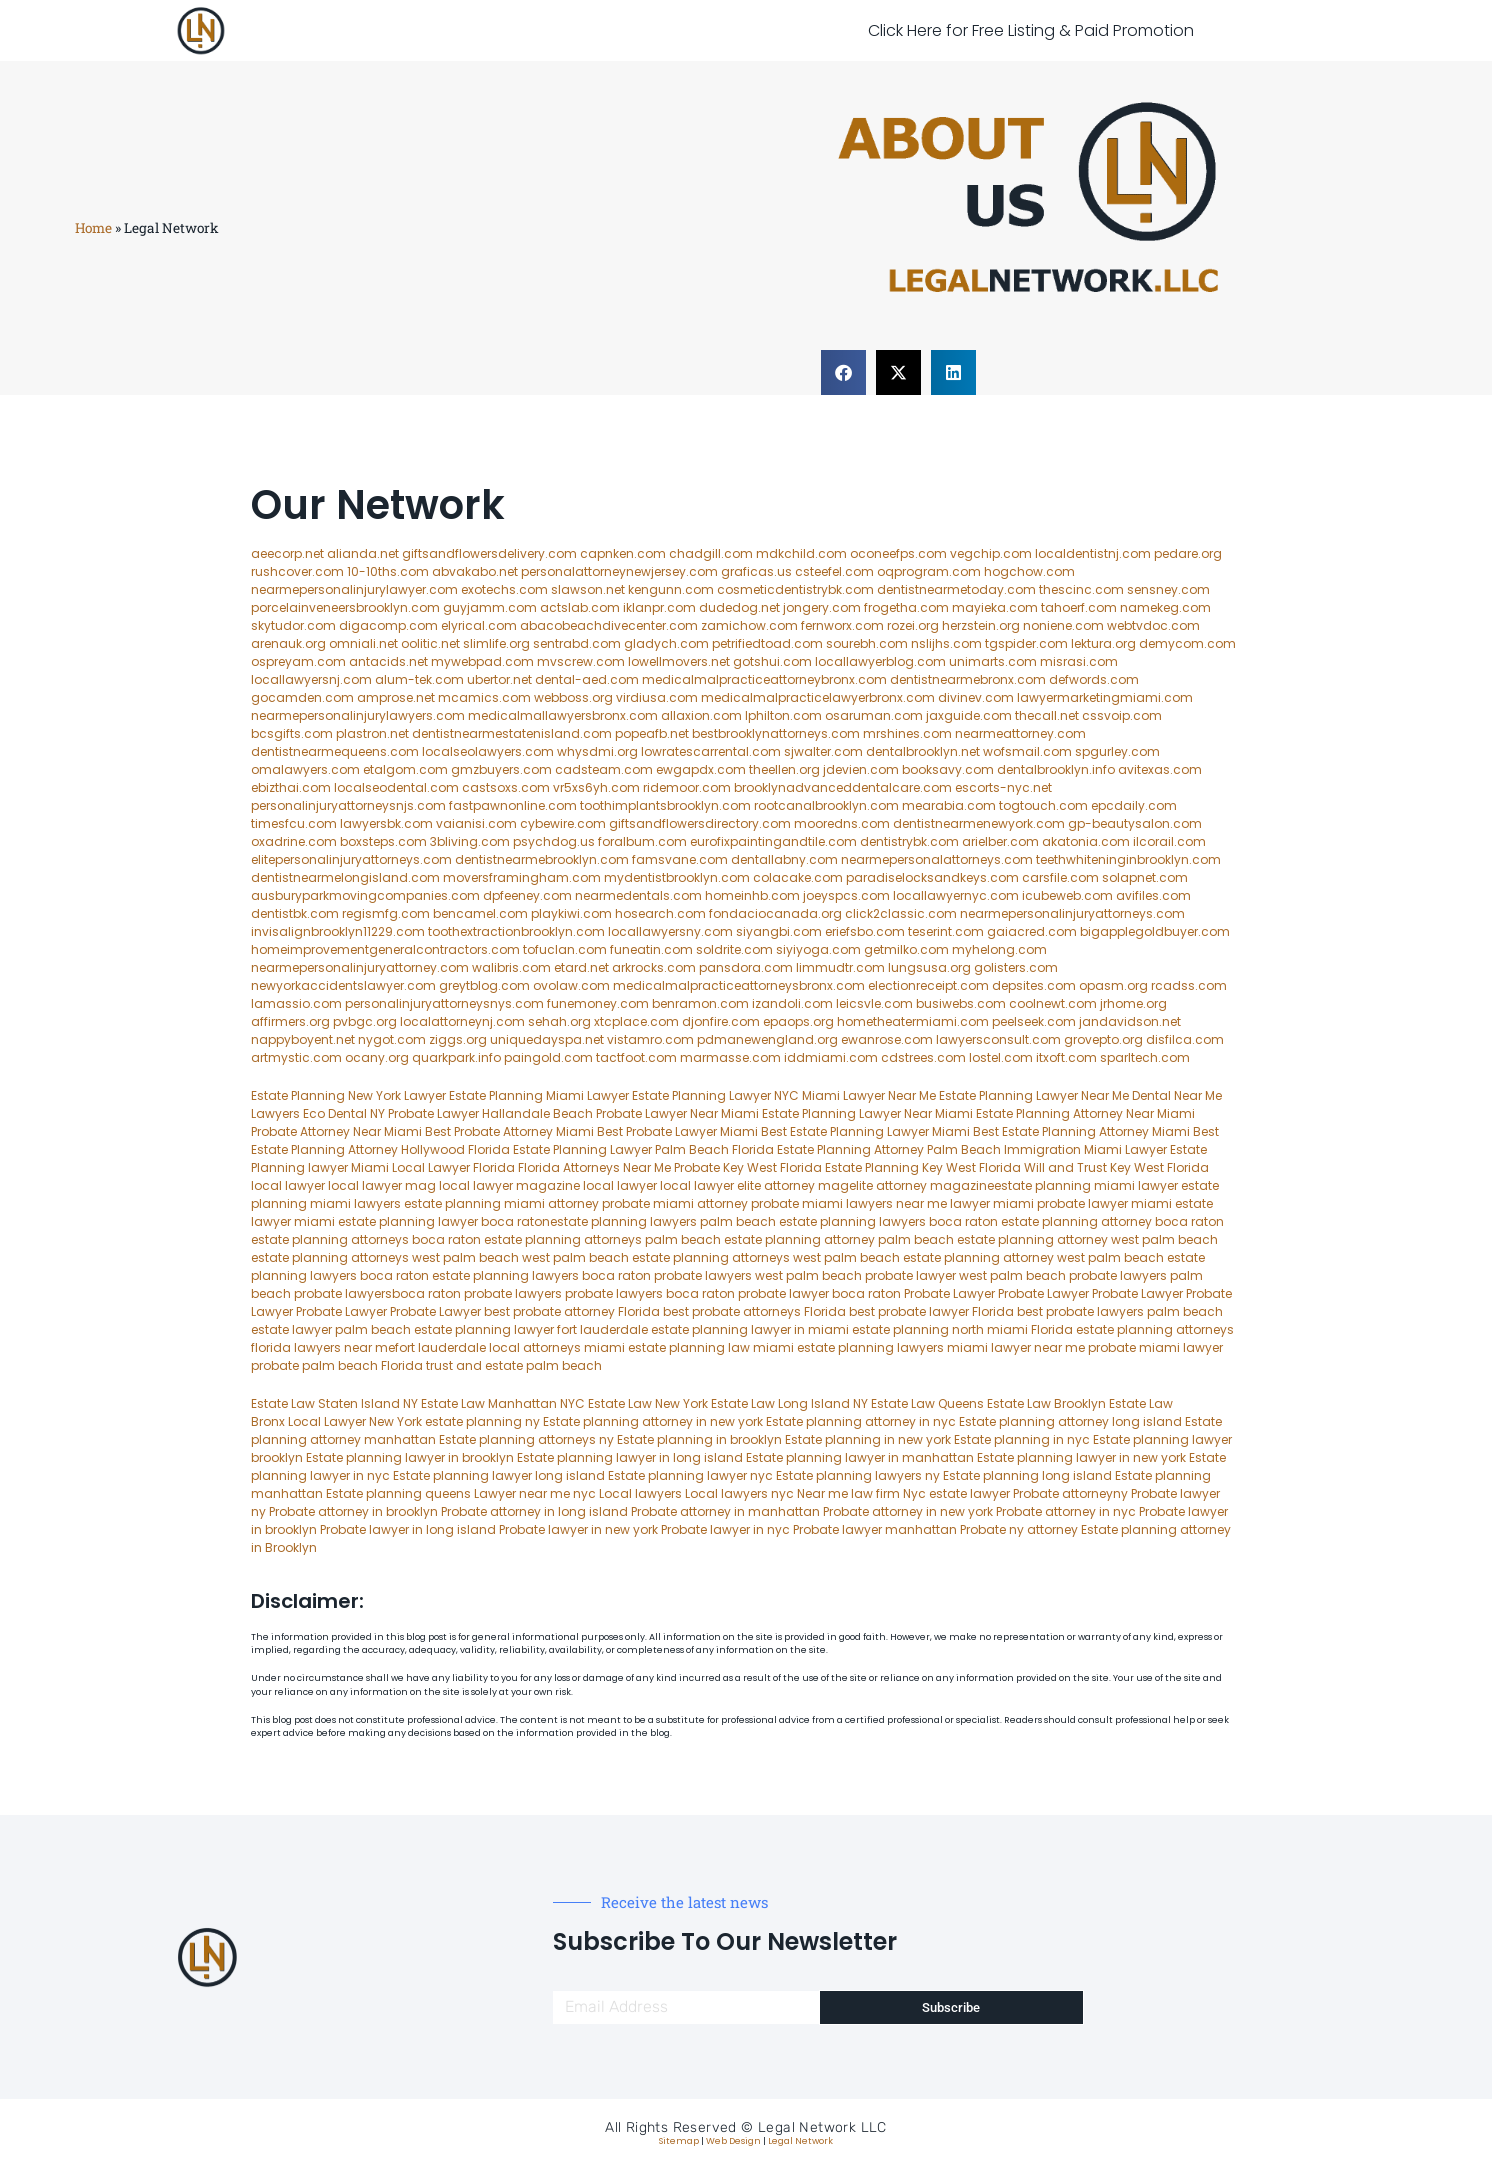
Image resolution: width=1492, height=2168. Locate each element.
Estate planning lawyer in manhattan (860, 1457)
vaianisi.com (476, 823)
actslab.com (580, 607)
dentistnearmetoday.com (956, 589)
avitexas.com (1160, 769)
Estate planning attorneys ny (526, 1439)
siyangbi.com (779, 931)
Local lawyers (640, 1493)
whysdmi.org (597, 751)
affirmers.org (290, 1021)
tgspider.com (1026, 643)
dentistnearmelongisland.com (345, 877)
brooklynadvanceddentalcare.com (843, 787)
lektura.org (1103, 643)
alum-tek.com (419, 679)
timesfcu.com (294, 823)
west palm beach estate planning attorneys (656, 1257)
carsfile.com (1060, 877)
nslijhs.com (946, 643)
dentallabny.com (784, 859)
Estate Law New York (648, 1403)
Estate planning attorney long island (1070, 1421)
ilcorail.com (1169, 841)
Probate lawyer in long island (408, 1529)
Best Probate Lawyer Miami (677, 1131)
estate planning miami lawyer (1086, 1185)
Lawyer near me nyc (535, 1493)
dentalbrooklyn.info (1056, 769)
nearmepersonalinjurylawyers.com (358, 715)
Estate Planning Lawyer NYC (715, 1095)
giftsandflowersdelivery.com (489, 553)
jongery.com (822, 607)
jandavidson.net (1130, 1021)
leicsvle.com (874, 1003)
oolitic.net (430, 643)
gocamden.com (302, 697)
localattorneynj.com (462, 1021)
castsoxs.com (506, 787)
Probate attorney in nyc (1066, 1511)
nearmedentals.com (638, 895)
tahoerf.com (1079, 607)
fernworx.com (842, 625)
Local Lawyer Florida (453, 1167)
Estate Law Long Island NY (789, 1403)
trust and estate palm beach (514, 1365)
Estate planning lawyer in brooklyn (410, 1457)
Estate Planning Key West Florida (923, 1167)
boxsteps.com (383, 841)
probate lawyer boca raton (819, 1293)
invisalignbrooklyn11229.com (338, 931)
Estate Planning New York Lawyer (348, 1095)
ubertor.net (499, 679)
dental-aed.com (587, 679)
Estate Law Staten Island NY (334, 1403)
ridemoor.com (687, 787)
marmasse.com (730, 1057)
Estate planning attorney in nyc (861, 1421)
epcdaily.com (1134, 805)
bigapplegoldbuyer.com (1155, 931)
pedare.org (1188, 553)
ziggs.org (458, 1039)
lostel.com (1001, 1057)
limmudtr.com (840, 967)
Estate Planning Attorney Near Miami (1085, 1113)
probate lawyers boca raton (650, 1293)
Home (93, 228)
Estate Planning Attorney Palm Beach (889, 1149)
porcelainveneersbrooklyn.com (345, 607)
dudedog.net (739, 607)
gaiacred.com (1032, 931)
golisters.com (1016, 967)
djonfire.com (721, 1021)
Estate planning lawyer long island (499, 1475)
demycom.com (1187, 643)
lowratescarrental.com (711, 751)
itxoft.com (1066, 1057)
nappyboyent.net (303, 1039)
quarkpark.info (456, 1057)
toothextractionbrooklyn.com (516, 931)
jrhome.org (1133, 1003)
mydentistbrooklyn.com (677, 877)
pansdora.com (746, 967)
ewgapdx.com (701, 769)
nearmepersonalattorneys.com (937, 859)
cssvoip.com (1122, 715)
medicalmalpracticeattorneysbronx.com (739, 985)
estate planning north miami (940, 1329)
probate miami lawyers (822, 1203)
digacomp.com (388, 625)
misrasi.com (1079, 661)
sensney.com (1168, 589)
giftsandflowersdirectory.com (700, 823)
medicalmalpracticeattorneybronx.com (764, 679)
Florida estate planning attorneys (1132, 1329)
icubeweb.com (1067, 895)
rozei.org (913, 625)
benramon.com (700, 1003)
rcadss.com (1189, 985)
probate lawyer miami (1104, 1203)
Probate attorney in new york (908, 1511)
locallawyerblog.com (880, 661)
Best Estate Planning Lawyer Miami (865, 1131)
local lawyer (288, 1185)
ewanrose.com (887, 1039)
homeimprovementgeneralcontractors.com (385, 949)
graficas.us (756, 571)
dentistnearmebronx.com (968, 679)
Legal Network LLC (822, 2127)
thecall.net (1047, 715)
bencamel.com (480, 913)
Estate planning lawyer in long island (630, 1457)
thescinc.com (1081, 589)
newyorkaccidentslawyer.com (343, 985)
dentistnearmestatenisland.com (512, 733)
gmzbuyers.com (501, 769)
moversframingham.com (522, 877)
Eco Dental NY (344, 1113)
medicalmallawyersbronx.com (563, 715)
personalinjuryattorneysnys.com (444, 1003)
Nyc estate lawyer (956, 1493)
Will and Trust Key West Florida (1116, 1167)
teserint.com (946, 931)
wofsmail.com (1027, 751)
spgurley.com (1117, 751)
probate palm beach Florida (337, 1365)
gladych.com (666, 643)
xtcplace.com (636, 1021)
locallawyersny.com (670, 931)
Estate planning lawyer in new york (1081, 1457)
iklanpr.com (659, 607)
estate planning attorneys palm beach (602, 1239)
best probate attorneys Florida (754, 1311)
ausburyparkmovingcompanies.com (365, 895)
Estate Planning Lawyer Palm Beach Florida (643, 1149)
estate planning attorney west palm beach (1087, 1239)
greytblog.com (484, 985)
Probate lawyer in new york (578, 1529)
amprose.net (396, 697)
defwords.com (1094, 679)
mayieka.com (995, 607)
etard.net (581, 967)
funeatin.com (651, 949)
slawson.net (588, 589)
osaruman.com (874, 715)
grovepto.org (1103, 1039)
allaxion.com (701, 715)
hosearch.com (660, 913)
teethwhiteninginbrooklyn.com (1128, 859)
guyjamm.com (490, 607)
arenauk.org (288, 643)
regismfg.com (386, 913)
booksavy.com (948, 769)
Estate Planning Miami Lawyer (539, 1095)
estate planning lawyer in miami (750, 1329)
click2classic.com (901, 913)
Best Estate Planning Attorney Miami (1081, 1131)
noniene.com (1063, 625)
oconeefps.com (898, 553)
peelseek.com (1035, 1021)
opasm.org (1113, 985)
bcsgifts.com (292, 733)
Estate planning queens (398, 1493)
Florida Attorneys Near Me (594, 1167)
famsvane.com (680, 859)
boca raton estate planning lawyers (469, 1275)
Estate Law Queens (927, 1403)
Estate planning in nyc (1022, 1439)
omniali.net (363, 643)
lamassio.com (296, 1003)
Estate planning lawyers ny (858, 1475)
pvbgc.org (365, 1021)
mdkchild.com (801, 553)
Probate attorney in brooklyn (353, 1511)
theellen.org (784, 769)
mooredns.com (842, 823)
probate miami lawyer (1155, 1347)
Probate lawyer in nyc (725, 1529)
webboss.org (573, 697)
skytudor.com (293, 625)
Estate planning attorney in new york (653, 1421)
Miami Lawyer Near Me (869, 1095)
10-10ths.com (388, 571)
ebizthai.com (291, 787)
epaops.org (798, 1021)
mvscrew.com (581, 661)
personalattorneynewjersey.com (619, 571)
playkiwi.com (571, 913)
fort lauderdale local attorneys (488, 1347)
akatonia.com (1086, 841)
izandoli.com (792, 1003)
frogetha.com (906, 607)
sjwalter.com (823, 751)
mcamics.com (484, 697)
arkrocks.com (654, 967)
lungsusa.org (929, 967)
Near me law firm (848, 1493)
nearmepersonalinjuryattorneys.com (1072, 913)
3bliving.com (470, 841)
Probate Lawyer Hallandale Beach (490, 1113)
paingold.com (548, 1057)
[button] (843, 372)
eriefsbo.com (865, 931)
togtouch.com (1043, 805)
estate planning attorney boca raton (1112, 1221)
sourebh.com (867, 643)
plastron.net (372, 733)
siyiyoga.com (818, 949)
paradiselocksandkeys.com (932, 877)
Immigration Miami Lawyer (1085, 1149)
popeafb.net (652, 733)
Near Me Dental (1126, 1095)
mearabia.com (949, 805)
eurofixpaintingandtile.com (773, 841)
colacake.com (798, 877)
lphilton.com (783, 715)
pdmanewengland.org (767, 1039)
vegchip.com (991, 553)
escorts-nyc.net (1003, 787)
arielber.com (1000, 841)
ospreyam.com (298, 661)
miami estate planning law (667, 1347)
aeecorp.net (287, 553)
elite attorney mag (793, 1185)
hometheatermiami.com (913, 1021)
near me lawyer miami (965, 1203)
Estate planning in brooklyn (699, 1439)
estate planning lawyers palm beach (663, 1221)
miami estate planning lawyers (848, 1347)
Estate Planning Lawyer (1008, 1095)
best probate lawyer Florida (931, 1311)
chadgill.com (711, 553)
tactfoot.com (636, 1057)
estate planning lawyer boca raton (444, 1221)
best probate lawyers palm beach (1120, 1311)
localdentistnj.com (1093, 553)
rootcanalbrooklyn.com (826, 805)
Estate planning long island (1027, 1475)
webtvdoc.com (1153, 625)
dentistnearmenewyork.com (979, 823)
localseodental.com (396, 787)
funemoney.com (598, 1003)
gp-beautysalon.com (1135, 823)
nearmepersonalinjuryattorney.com (360, 967)
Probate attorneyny (1070, 1493)
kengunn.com (671, 589)
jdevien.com (861, 769)
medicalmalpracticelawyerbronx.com (818, 697)
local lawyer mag (382, 1185)
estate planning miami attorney (501, 1203)
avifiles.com (1153, 895)
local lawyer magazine (509, 1185)
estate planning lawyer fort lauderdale (531, 1329)
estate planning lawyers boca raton (888, 1221)
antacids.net (388, 661)
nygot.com (392, 1039)
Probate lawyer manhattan (875, 1529)
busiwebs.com (961, 1003)
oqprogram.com (929, 571)
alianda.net (363, 553)
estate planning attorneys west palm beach (385, 1257)
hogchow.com (1029, 571)
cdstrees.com (923, 1057)
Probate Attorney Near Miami (336, 1131)
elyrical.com (479, 625)
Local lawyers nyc (739, 1493)
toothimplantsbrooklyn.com (665, 805)
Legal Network (800, 2141)
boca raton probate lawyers (667, 1275)
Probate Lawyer (949, 1293)
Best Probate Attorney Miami (509, 1131)
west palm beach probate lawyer (855, 1275)
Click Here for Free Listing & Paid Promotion (1031, 30)
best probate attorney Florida (572, 1311)
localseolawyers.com (488, 751)
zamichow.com (749, 625)
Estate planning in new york (868, 1439)
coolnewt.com (1053, 1003)
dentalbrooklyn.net (923, 751)
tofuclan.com (565, 949)
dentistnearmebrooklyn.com (542, 859)
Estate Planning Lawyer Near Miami (867, 1113)
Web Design (733, 2141)
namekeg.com (1165, 607)
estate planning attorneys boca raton (366, 1239)
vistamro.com (650, 1039)
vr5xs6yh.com (596, 787)
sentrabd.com (577, 643)
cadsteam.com (604, 769)
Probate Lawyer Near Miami (677, 1113)
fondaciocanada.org (775, 913)
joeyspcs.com (846, 895)
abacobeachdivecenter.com (609, 625)
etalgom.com (405, 769)
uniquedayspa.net (547, 1039)
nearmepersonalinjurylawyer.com (354, 589)
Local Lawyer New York (355, 1421)
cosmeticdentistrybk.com (795, 589)
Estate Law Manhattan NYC (503, 1403)
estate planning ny (482, 1421)
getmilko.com (906, 949)
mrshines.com (907, 733)
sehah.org (559, 1021)
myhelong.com (999, 949)
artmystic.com (296, 1057)
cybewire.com (563, 823)
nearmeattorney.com (1020, 733)
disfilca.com (1185, 1039)
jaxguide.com (969, 715)
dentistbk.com (295, 913)
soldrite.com (734, 949)
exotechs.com (504, 589)
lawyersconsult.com (998, 1039)
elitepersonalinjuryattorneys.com (351, 859)
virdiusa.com (657, 697)
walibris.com (511, 967)
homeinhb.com (752, 895)
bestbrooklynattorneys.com (776, 733)
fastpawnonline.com (513, 805)
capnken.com (623, 553)
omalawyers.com (305, 769)
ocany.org (377, 1057)
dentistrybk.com (909, 841)
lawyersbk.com (386, 823)
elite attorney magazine (921, 1185)
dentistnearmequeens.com (335, 751)
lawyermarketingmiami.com (1105, 697)
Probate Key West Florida (748, 1167)
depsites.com (1034, 985)
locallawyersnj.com (311, 679)
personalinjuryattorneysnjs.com (348, 805)
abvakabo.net (475, 571)
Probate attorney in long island (534, 1511)
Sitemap (679, 2141)
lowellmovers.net (679, 661)
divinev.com (976, 697)
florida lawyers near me (323, 1347)
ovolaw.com (571, 985)
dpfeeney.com (527, 895)
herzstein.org (981, 625)
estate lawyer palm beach (331, 1329)
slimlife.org (496, 643)
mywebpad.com (482, 661)
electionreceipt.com (928, 985)
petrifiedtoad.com (767, 643)
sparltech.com (1145, 1057)
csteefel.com (834, 571)
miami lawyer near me (1016, 1347)
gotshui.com (772, 661)
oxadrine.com (294, 841)
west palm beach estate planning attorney (923, 1257)
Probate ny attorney (1019, 1529)
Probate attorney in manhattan (725, 1511)
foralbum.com (642, 841)
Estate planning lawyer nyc (690, 1475)
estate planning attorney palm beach (839, 1239)
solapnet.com (1145, 877)
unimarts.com (993, 661)
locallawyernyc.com (956, 895)
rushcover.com (297, 571)
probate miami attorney (675, 1203)
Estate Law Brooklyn (1046, 1403)
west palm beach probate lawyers (1063, 1275)
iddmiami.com (831, 1057)
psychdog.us (554, 841)
